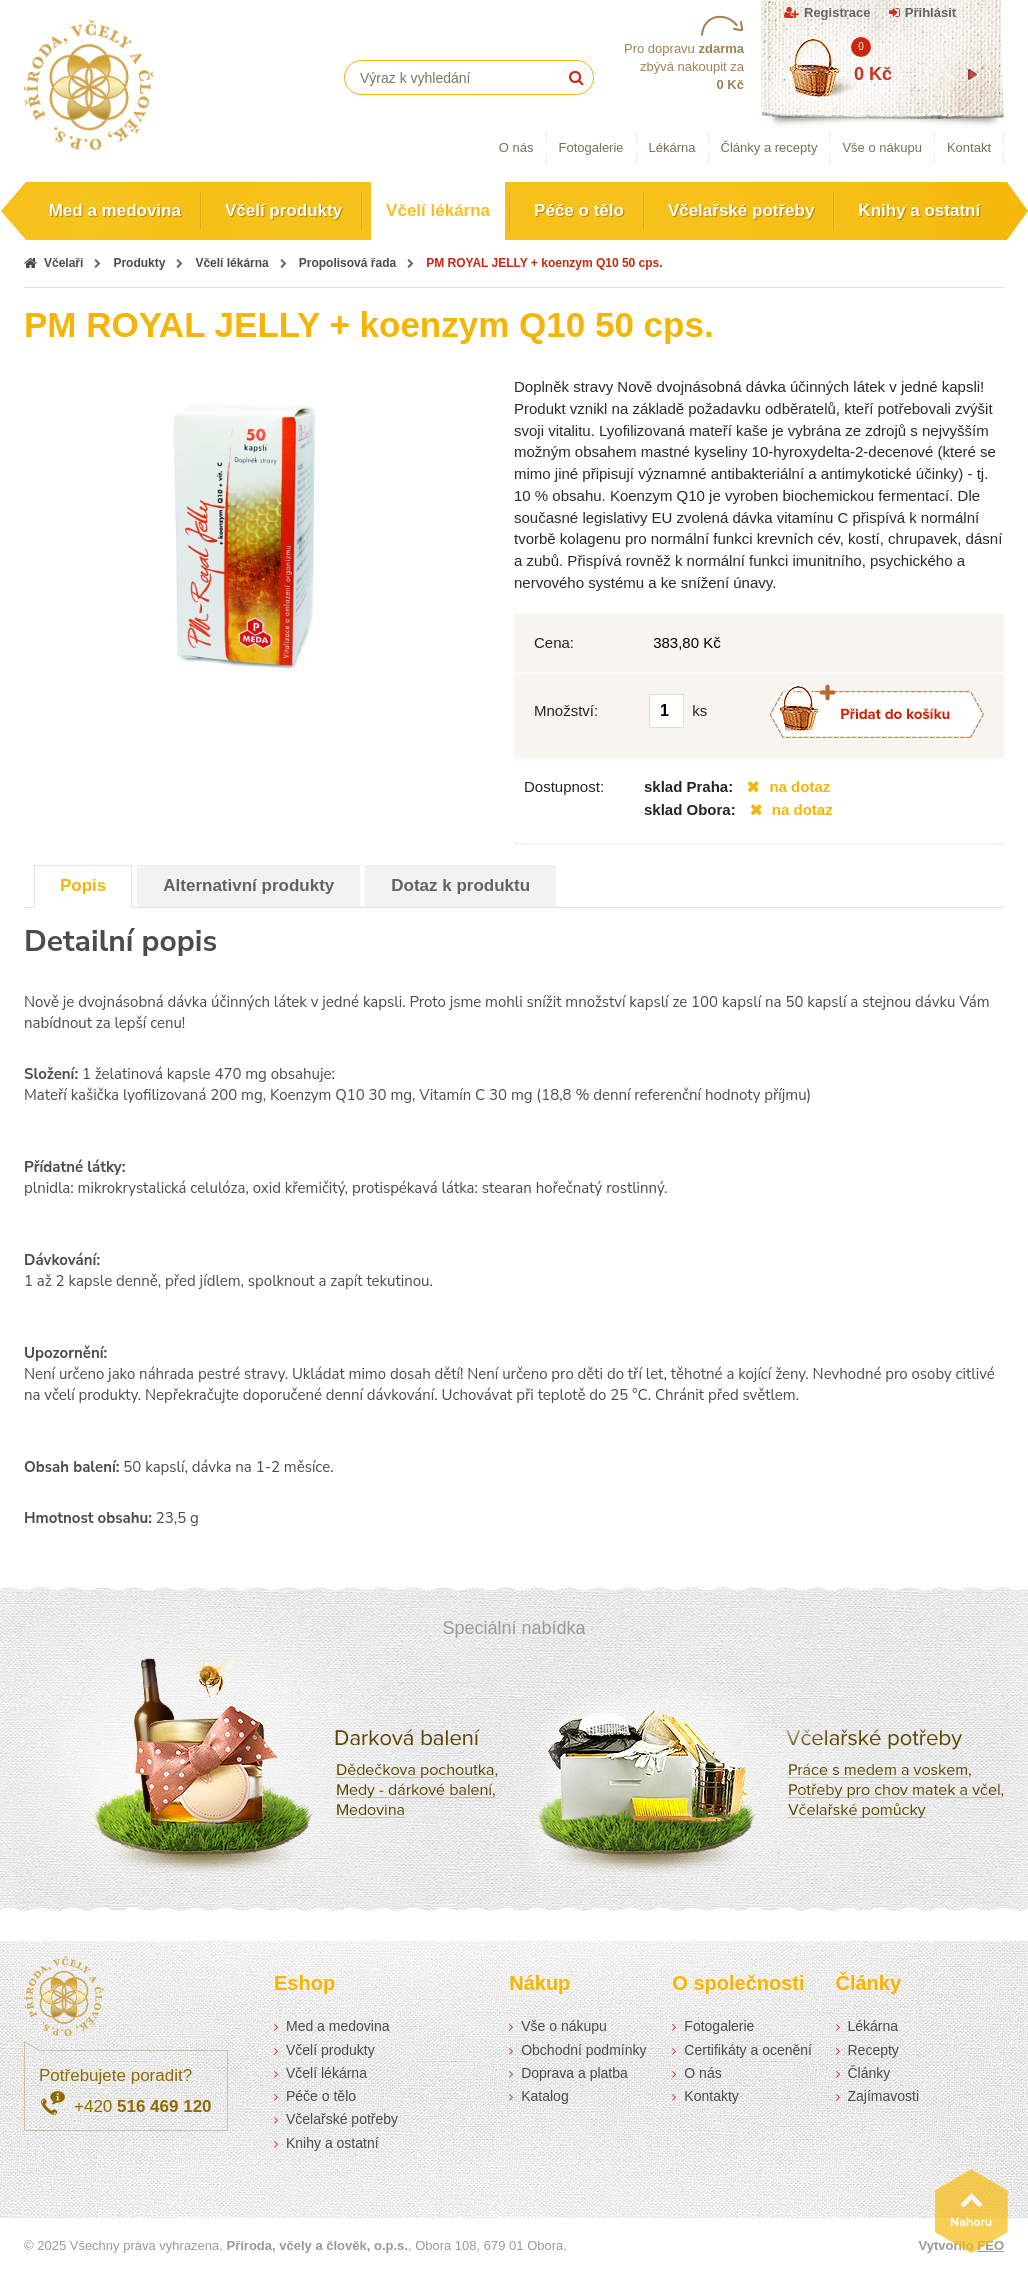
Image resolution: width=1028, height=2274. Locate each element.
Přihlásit (930, 12)
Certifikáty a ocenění (748, 2050)
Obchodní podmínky (583, 2050)
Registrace (837, 12)
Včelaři (63, 263)
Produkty (139, 263)
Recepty (873, 2050)
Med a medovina (115, 210)
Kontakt (969, 147)
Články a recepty (769, 147)
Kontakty (711, 2096)
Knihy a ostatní (919, 210)
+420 (143, 2106)
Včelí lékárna (438, 210)
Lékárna (672, 147)
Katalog (544, 2096)
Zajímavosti (884, 2096)
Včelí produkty (283, 210)
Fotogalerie (591, 147)
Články (869, 2073)
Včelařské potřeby (741, 210)
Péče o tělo (579, 210)
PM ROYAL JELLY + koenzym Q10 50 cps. (544, 263)
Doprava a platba (574, 2073)
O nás (516, 147)
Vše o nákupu (882, 147)
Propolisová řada (347, 263)
